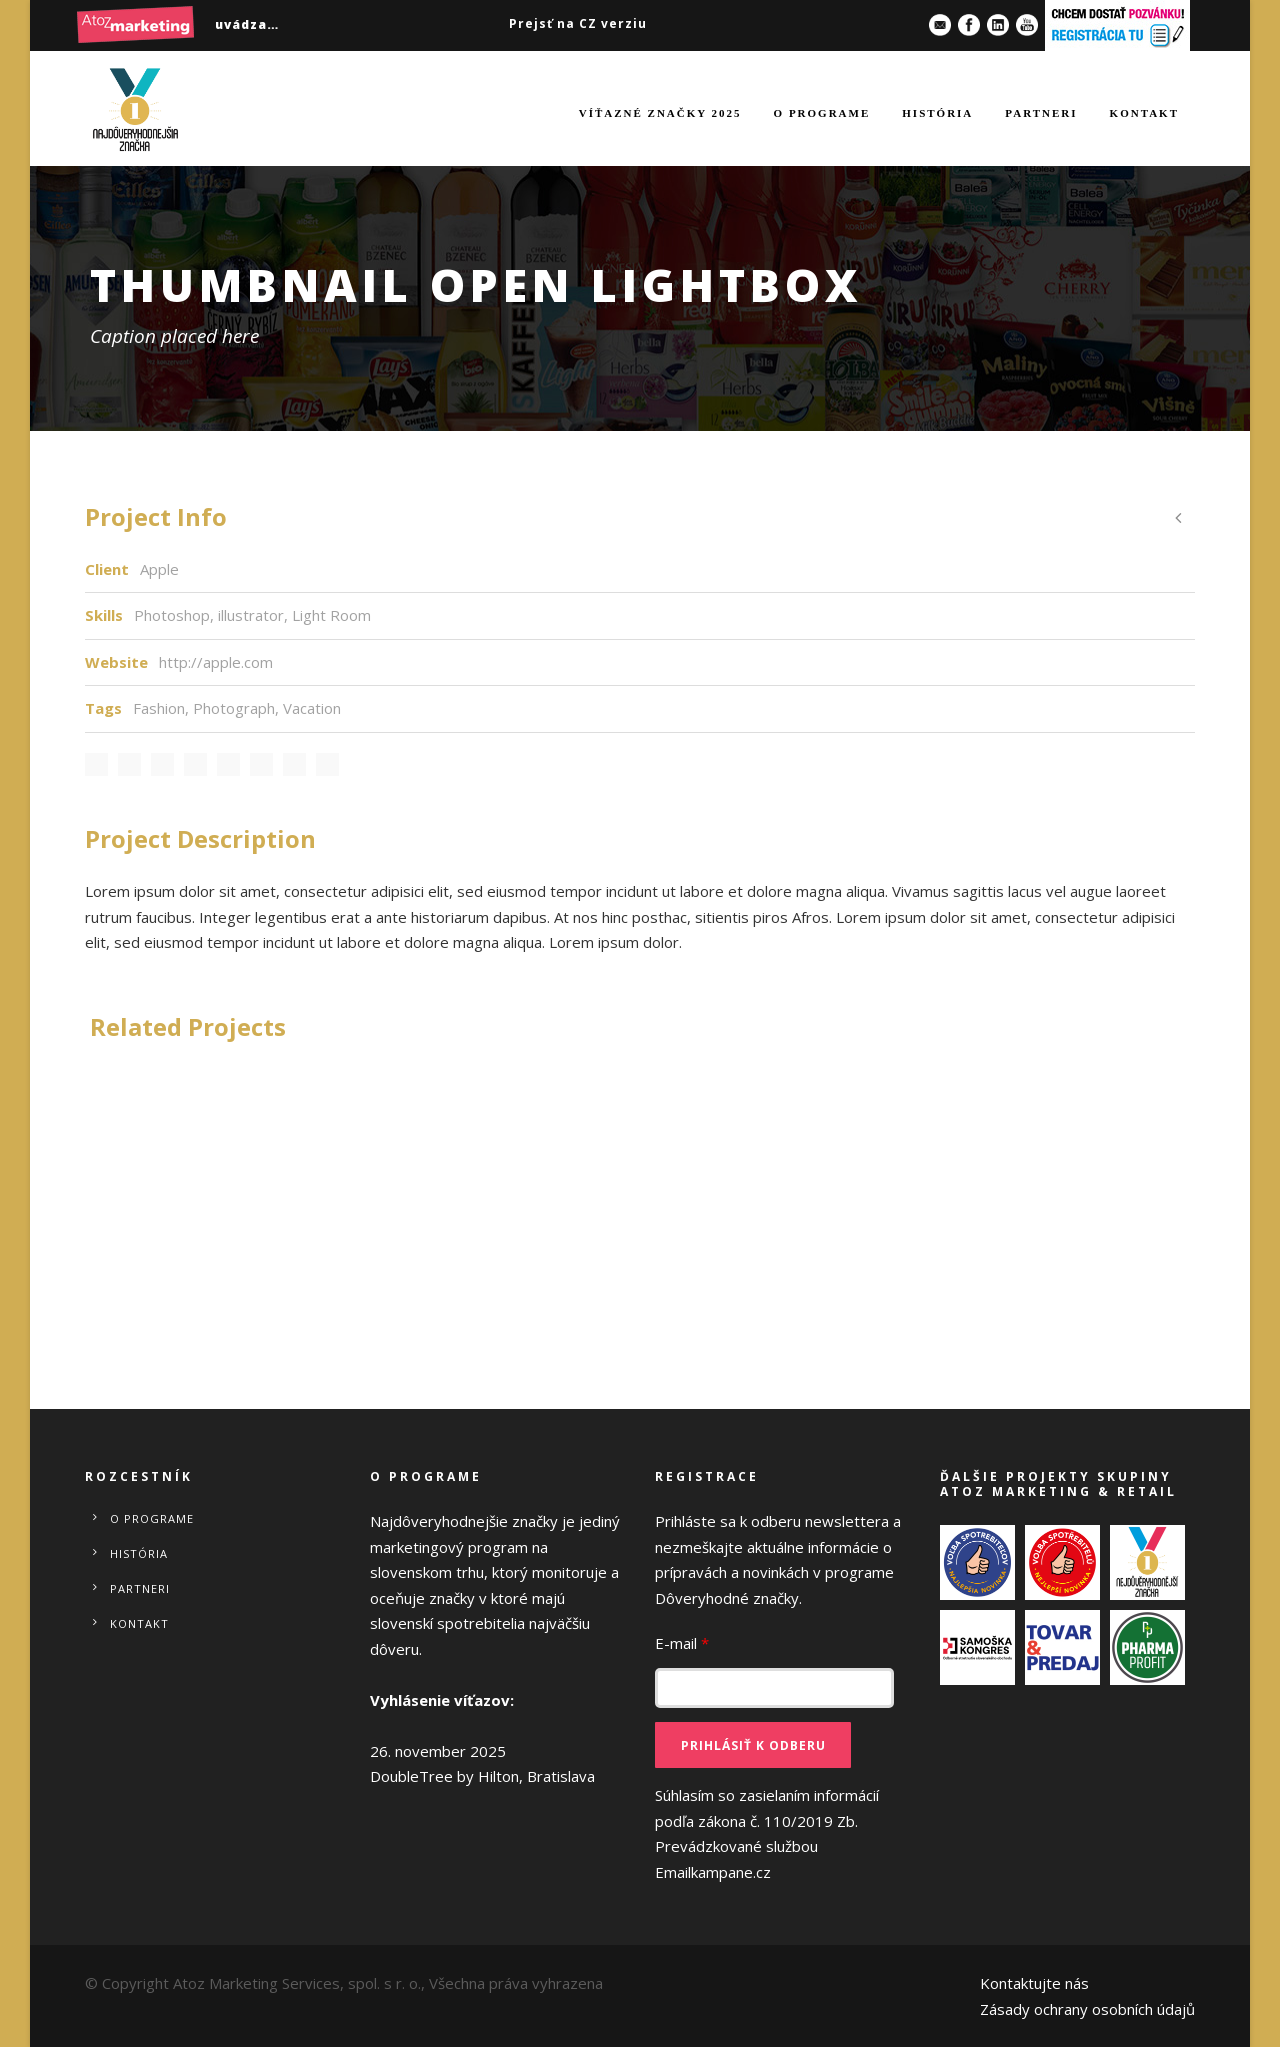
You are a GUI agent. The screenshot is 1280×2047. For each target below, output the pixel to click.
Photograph (234, 708)
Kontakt (1144, 113)
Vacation (312, 708)
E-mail (682, 1643)
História (937, 113)
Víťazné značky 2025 (660, 113)
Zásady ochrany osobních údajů (1087, 2009)
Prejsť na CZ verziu (578, 23)
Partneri (1041, 113)
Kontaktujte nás (1034, 1983)
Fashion (159, 708)
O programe (822, 113)
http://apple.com (216, 662)
